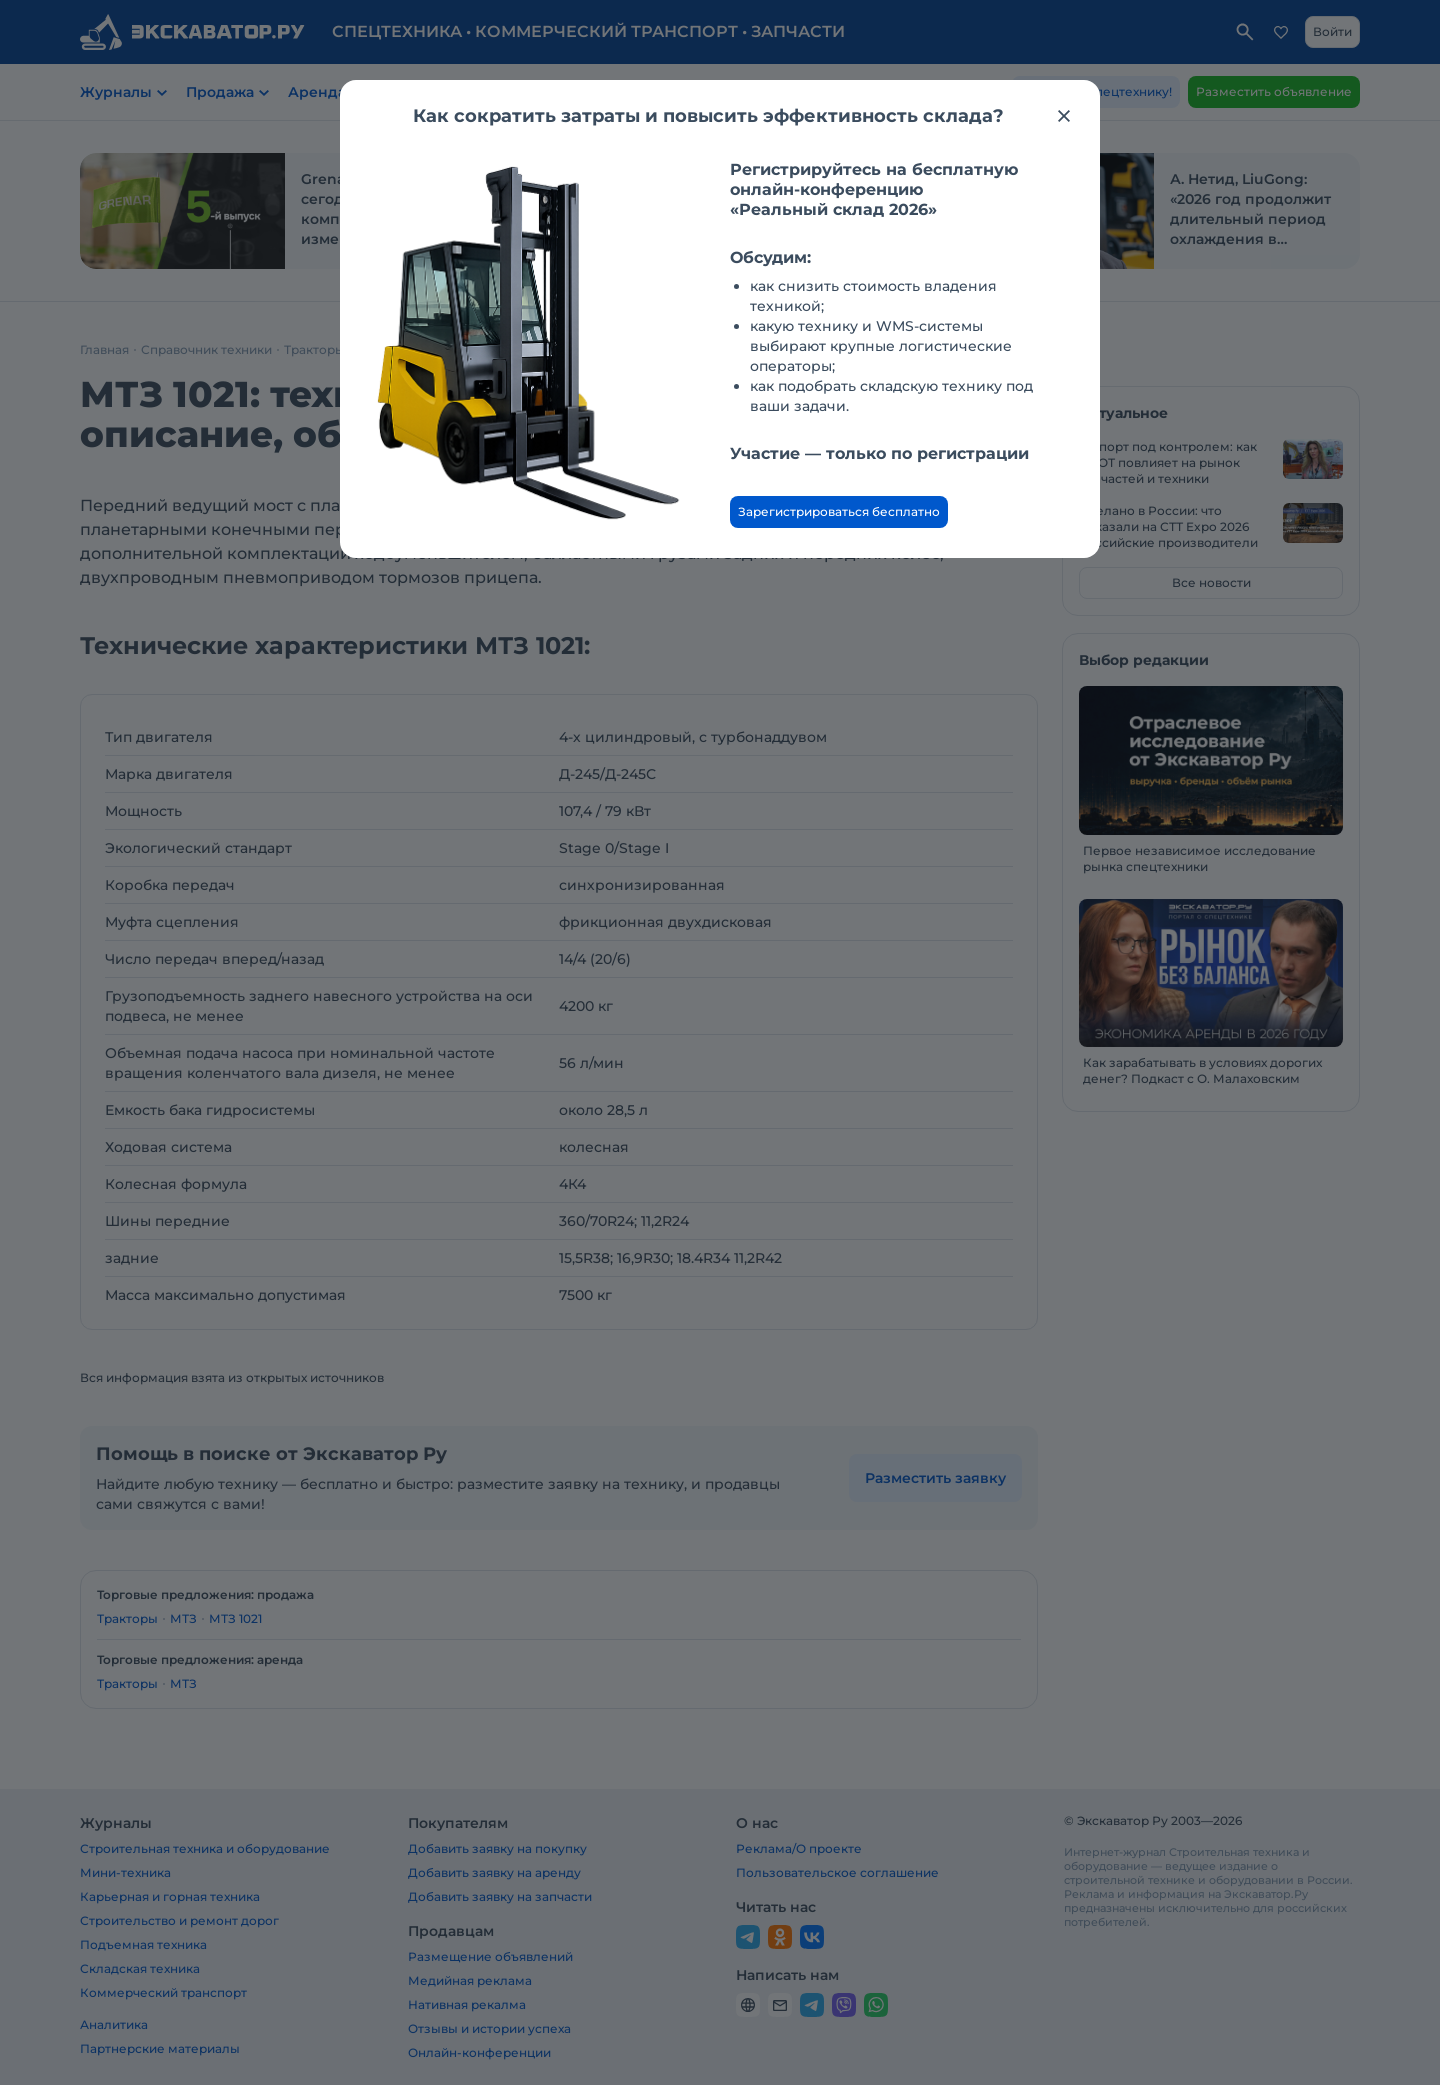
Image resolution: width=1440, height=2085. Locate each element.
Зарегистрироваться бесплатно (839, 511)
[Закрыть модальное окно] (1064, 116)
